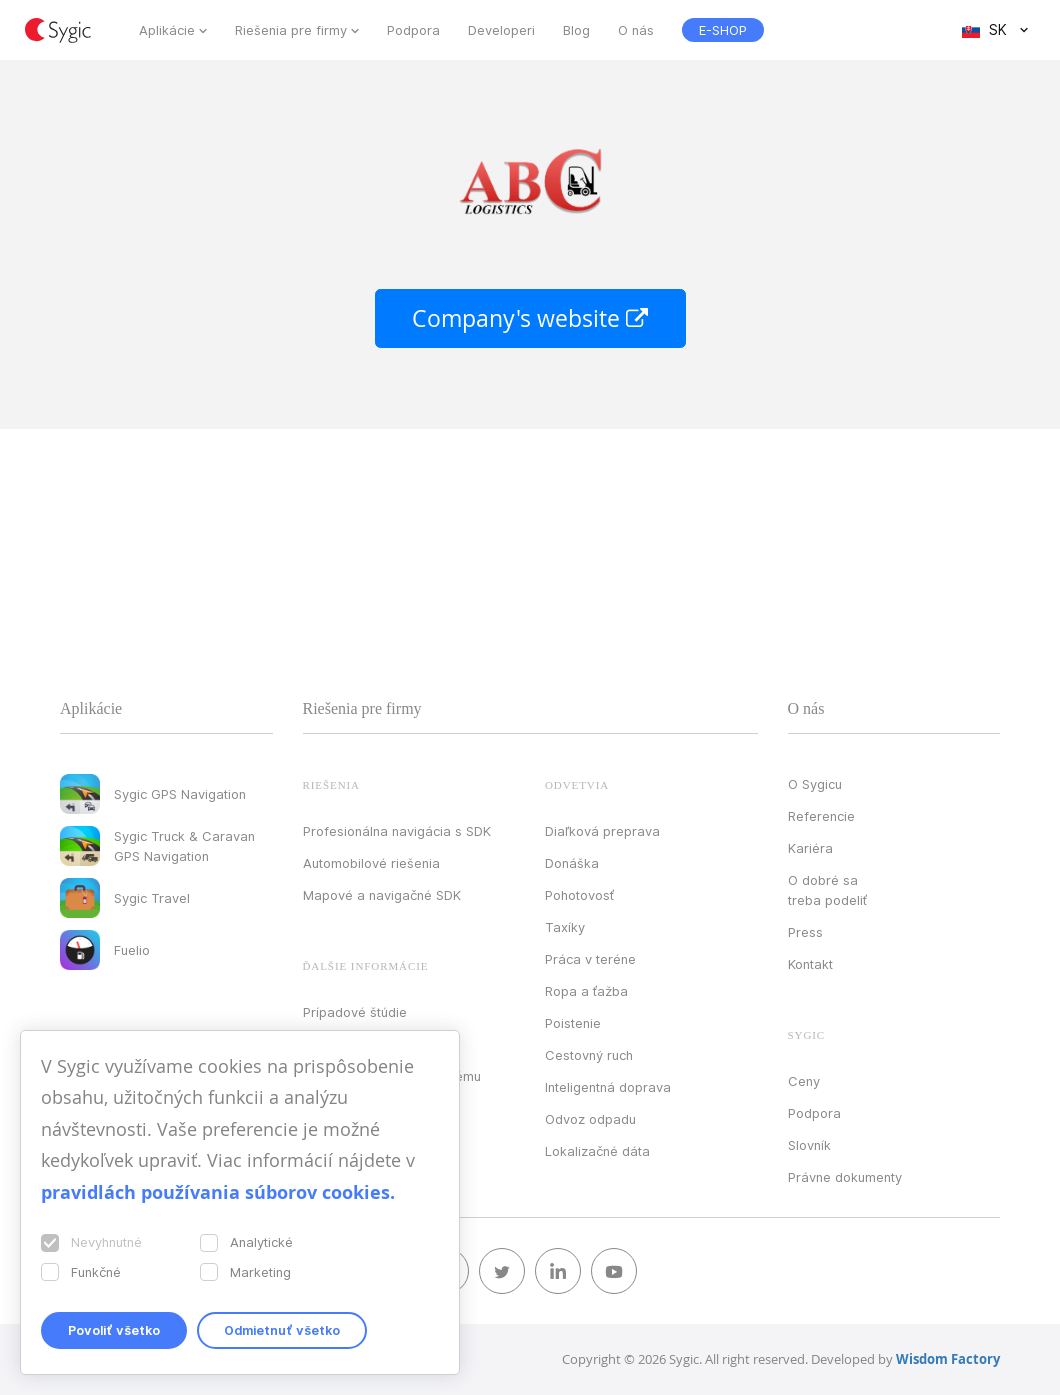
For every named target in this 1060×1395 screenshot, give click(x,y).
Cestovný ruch (589, 1055)
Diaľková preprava (602, 831)
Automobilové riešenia (371, 863)
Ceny (804, 1081)
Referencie (821, 816)
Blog (576, 30)
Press (805, 932)
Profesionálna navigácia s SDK (397, 831)
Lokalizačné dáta (597, 1151)
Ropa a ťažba (586, 991)
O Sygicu (815, 784)
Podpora (413, 30)
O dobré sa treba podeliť (827, 890)
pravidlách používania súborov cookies (215, 1192)
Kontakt (810, 964)
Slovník (809, 1145)
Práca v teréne (590, 959)
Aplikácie (167, 30)
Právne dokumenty (845, 1177)
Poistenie (573, 1023)
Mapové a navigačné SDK (382, 895)
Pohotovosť (579, 895)
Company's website (530, 318)
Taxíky (565, 927)
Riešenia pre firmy (291, 30)
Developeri (501, 30)
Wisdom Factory (948, 1359)
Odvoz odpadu (590, 1119)
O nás (636, 30)
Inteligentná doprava (608, 1087)
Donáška (572, 863)
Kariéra (810, 848)
